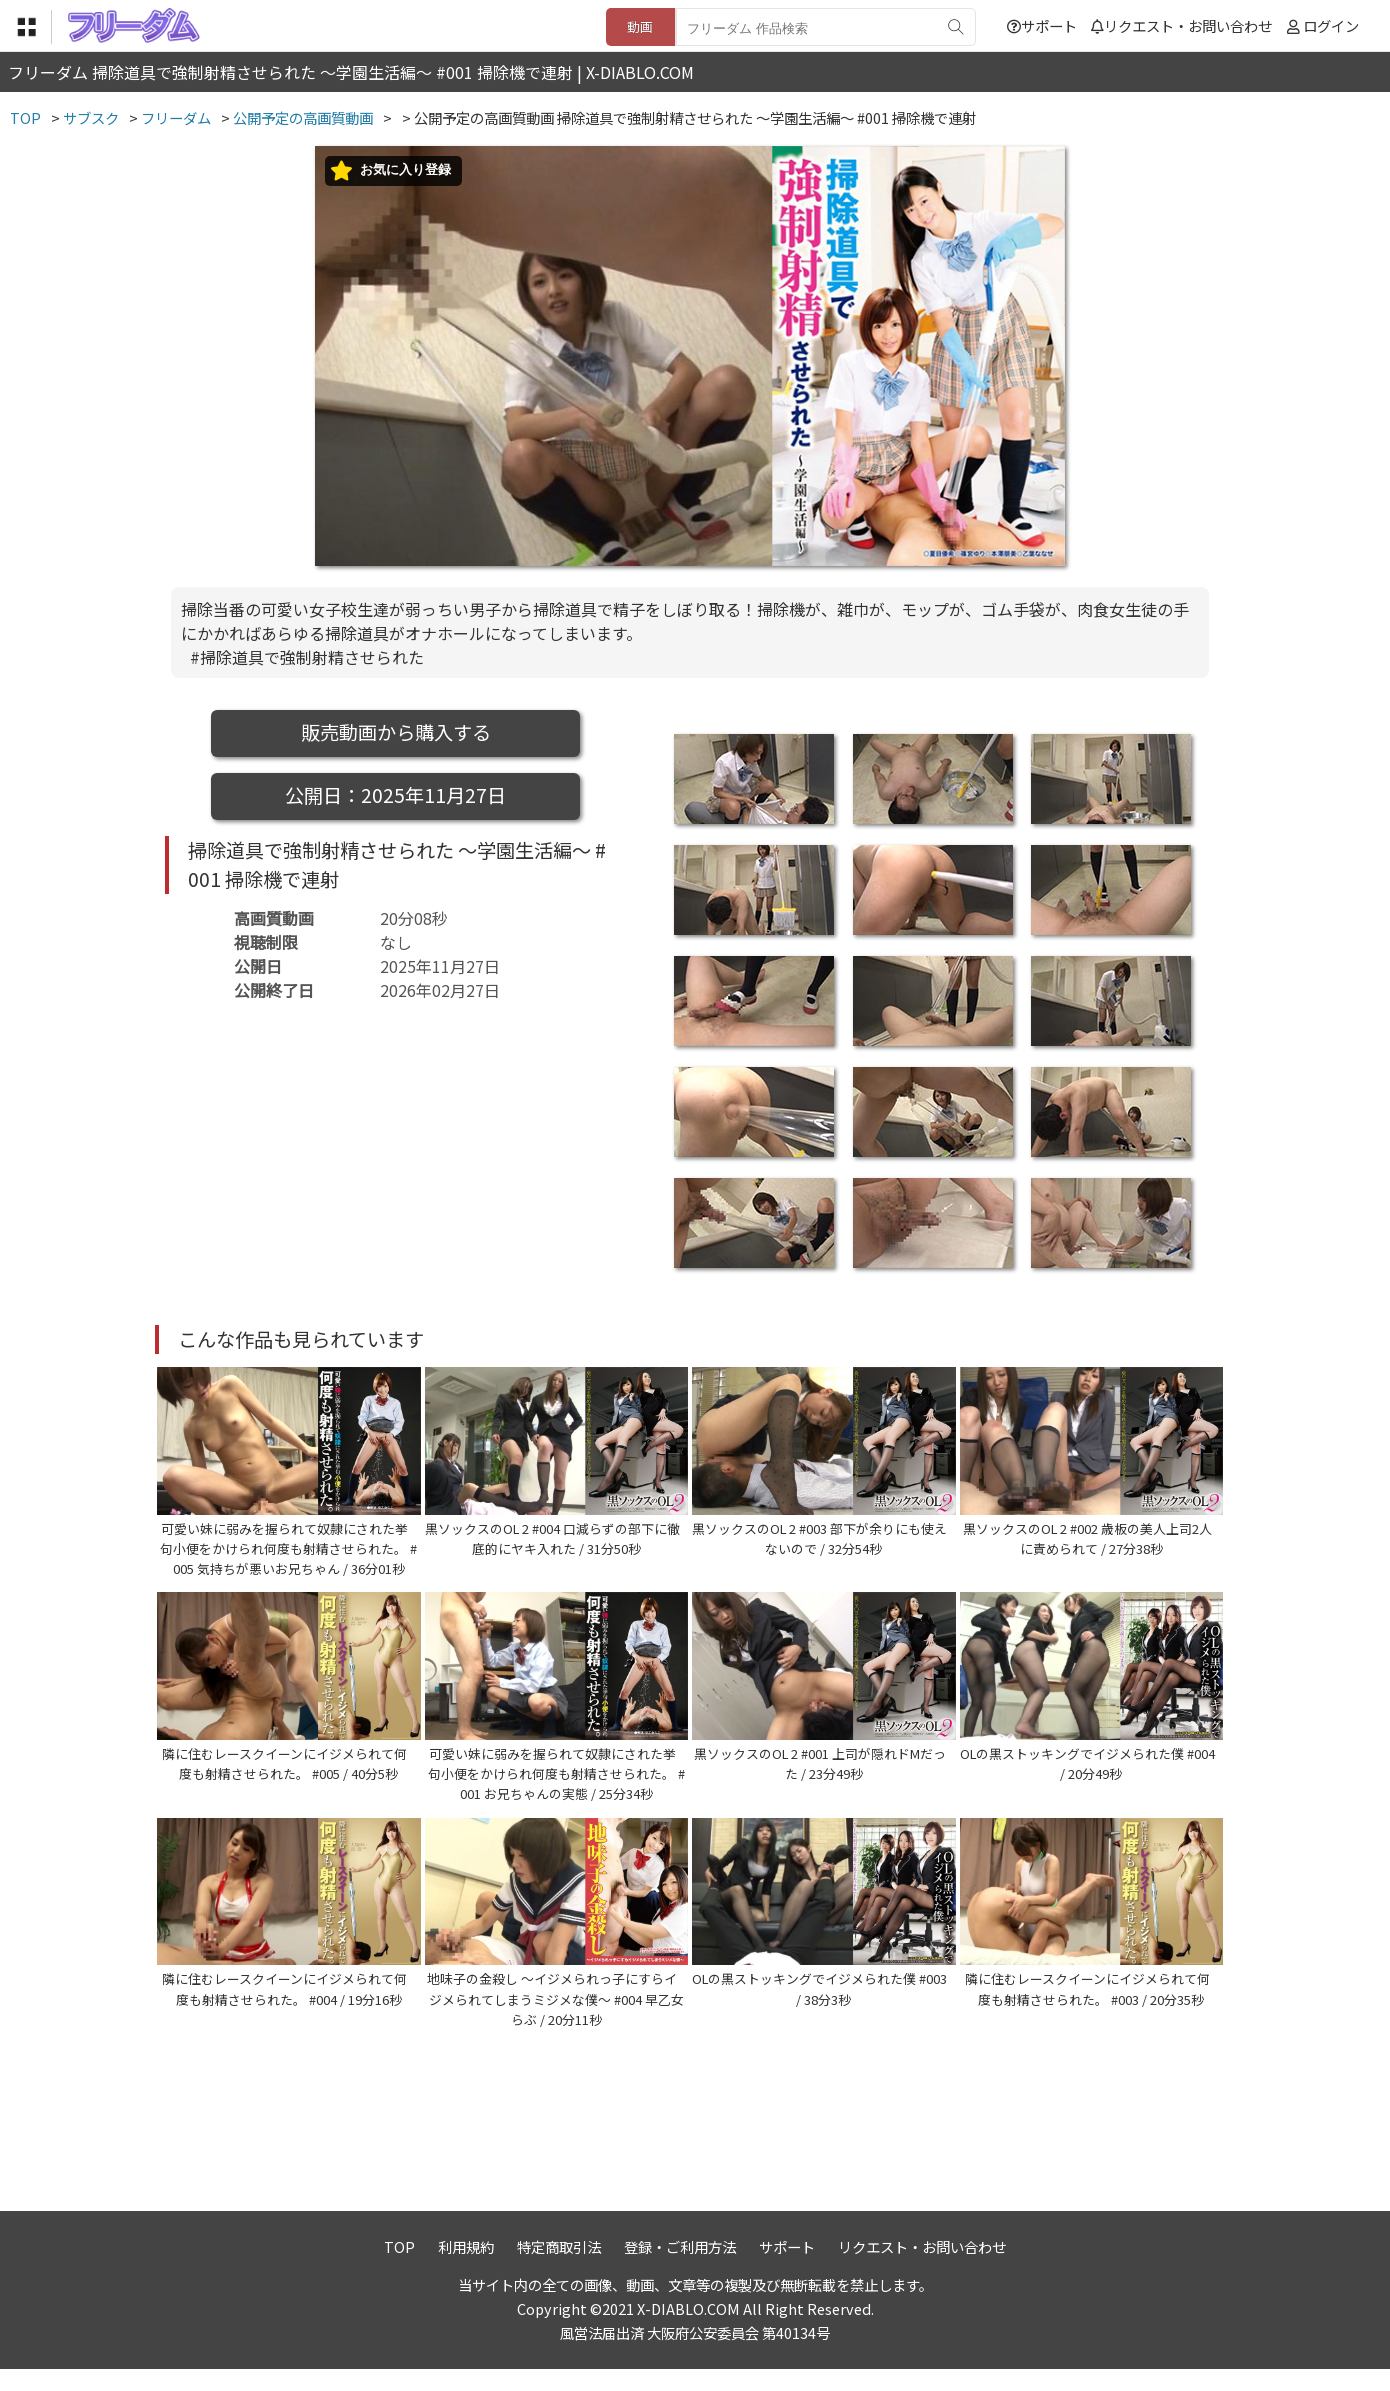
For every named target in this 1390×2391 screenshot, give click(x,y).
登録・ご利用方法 (680, 2267)
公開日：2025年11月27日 (395, 795)
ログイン (1331, 25)
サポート (1042, 25)
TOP (399, 2267)
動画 (640, 26)
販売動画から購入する (396, 732)
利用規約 (466, 2267)
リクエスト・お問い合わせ (1181, 25)
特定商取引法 (559, 2267)
